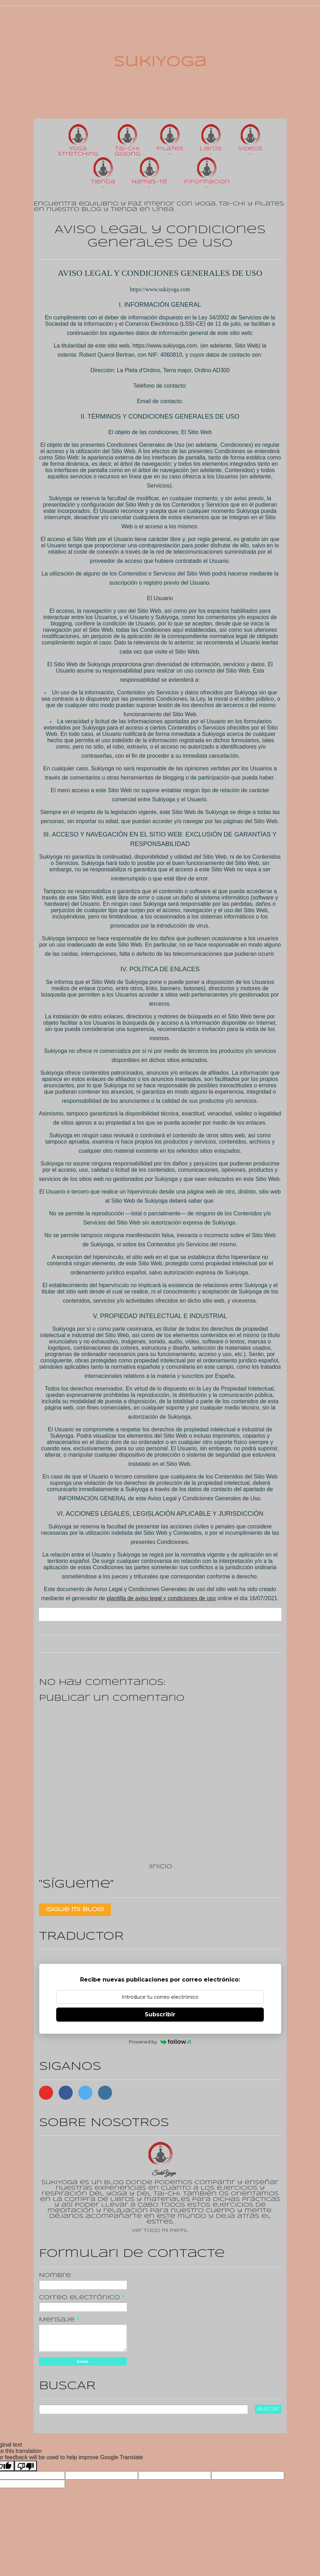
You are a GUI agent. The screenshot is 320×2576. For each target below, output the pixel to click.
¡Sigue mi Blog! (75, 1909)
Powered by (160, 2041)
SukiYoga (160, 62)
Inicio (161, 1866)
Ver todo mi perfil (160, 2230)
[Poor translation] (25, 2466)
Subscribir (160, 2014)
